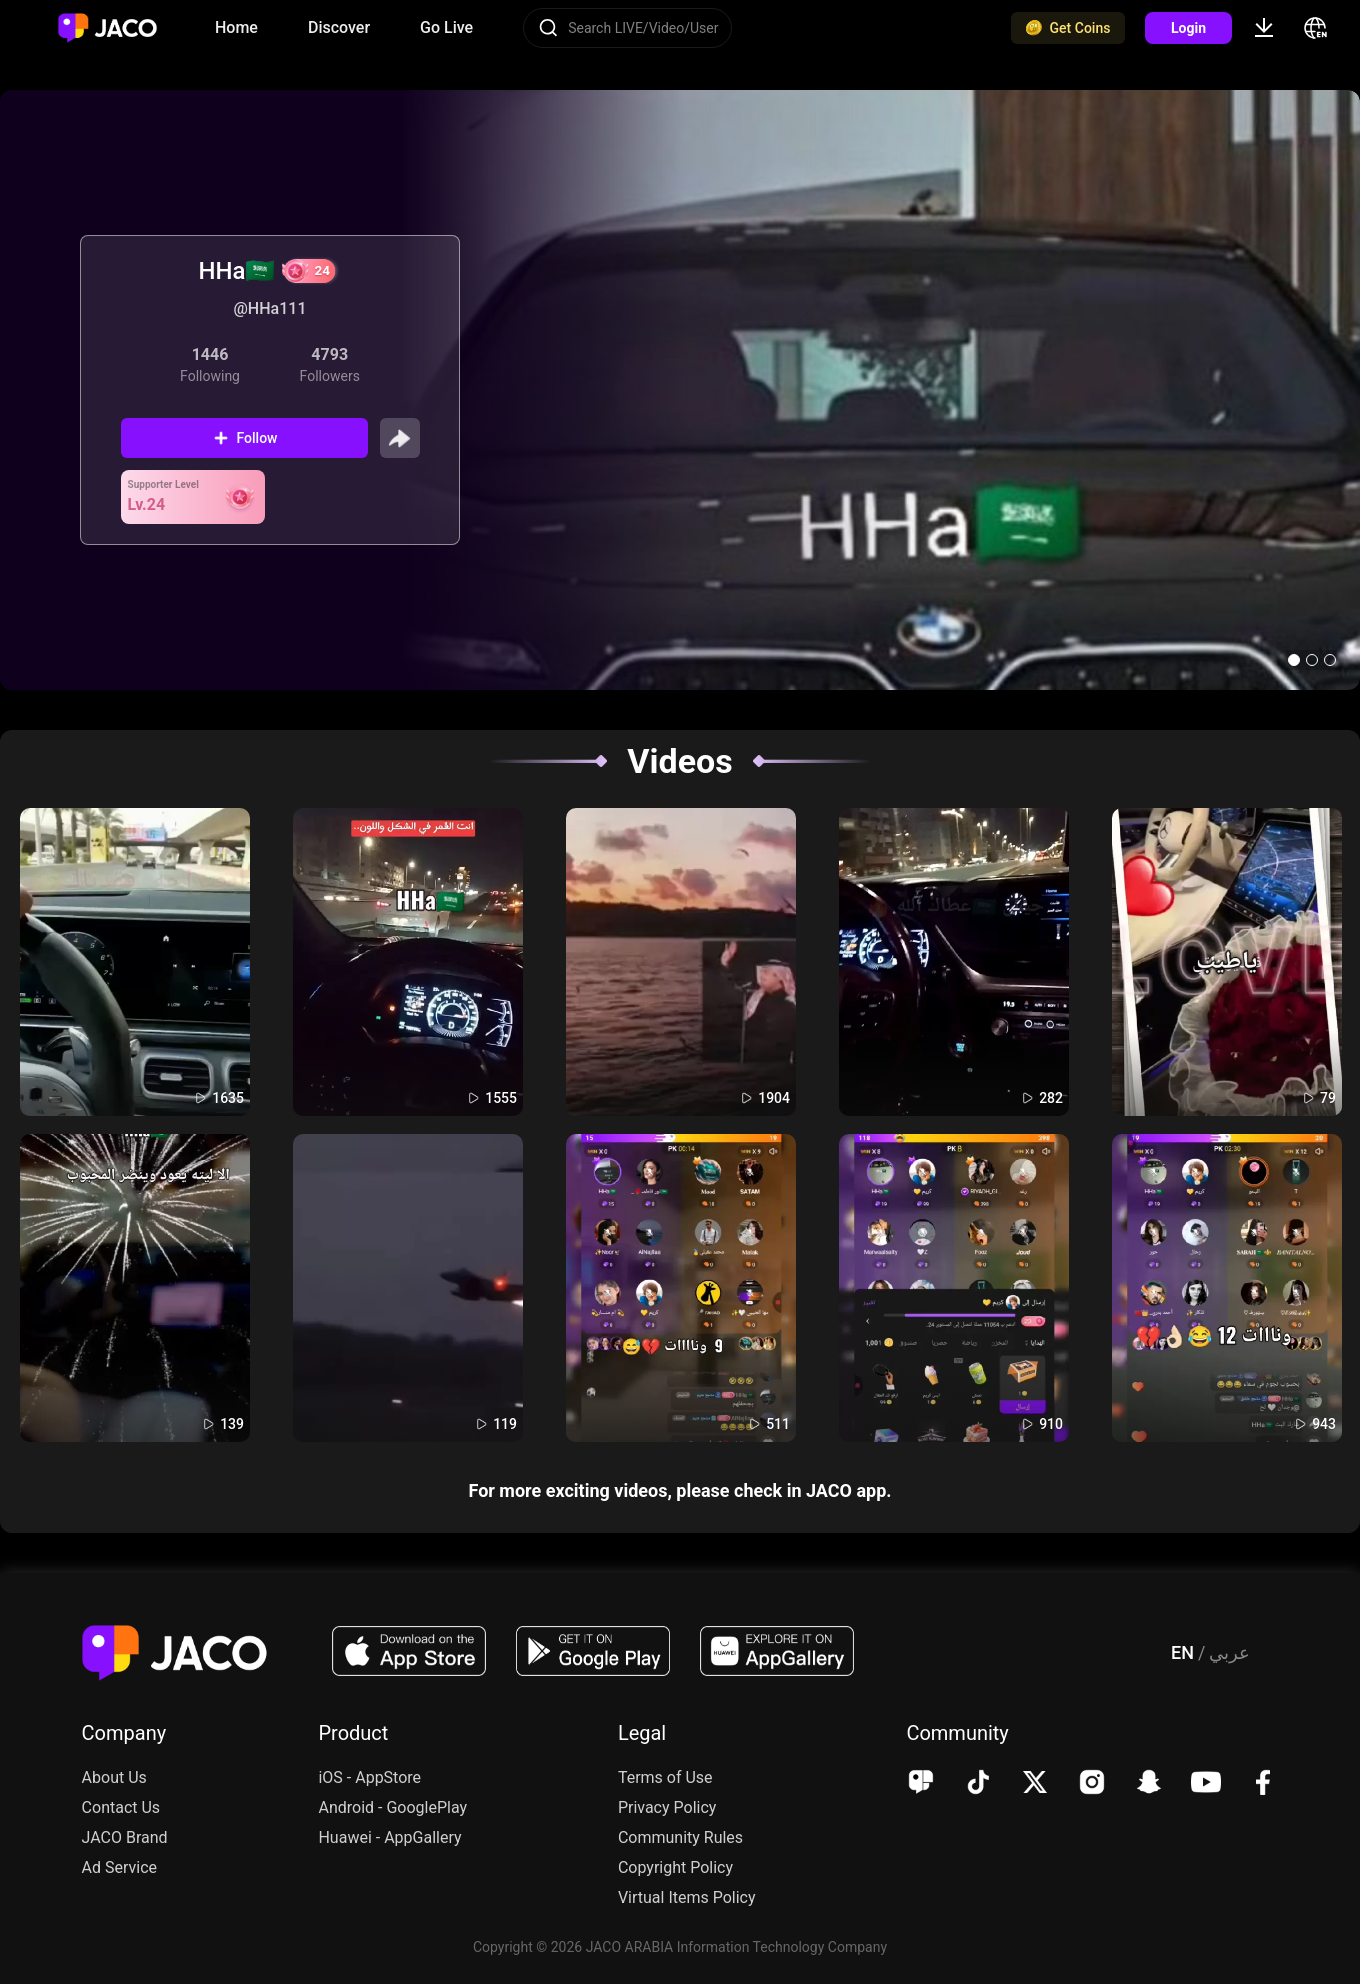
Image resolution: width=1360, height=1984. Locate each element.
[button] (1294, 660)
